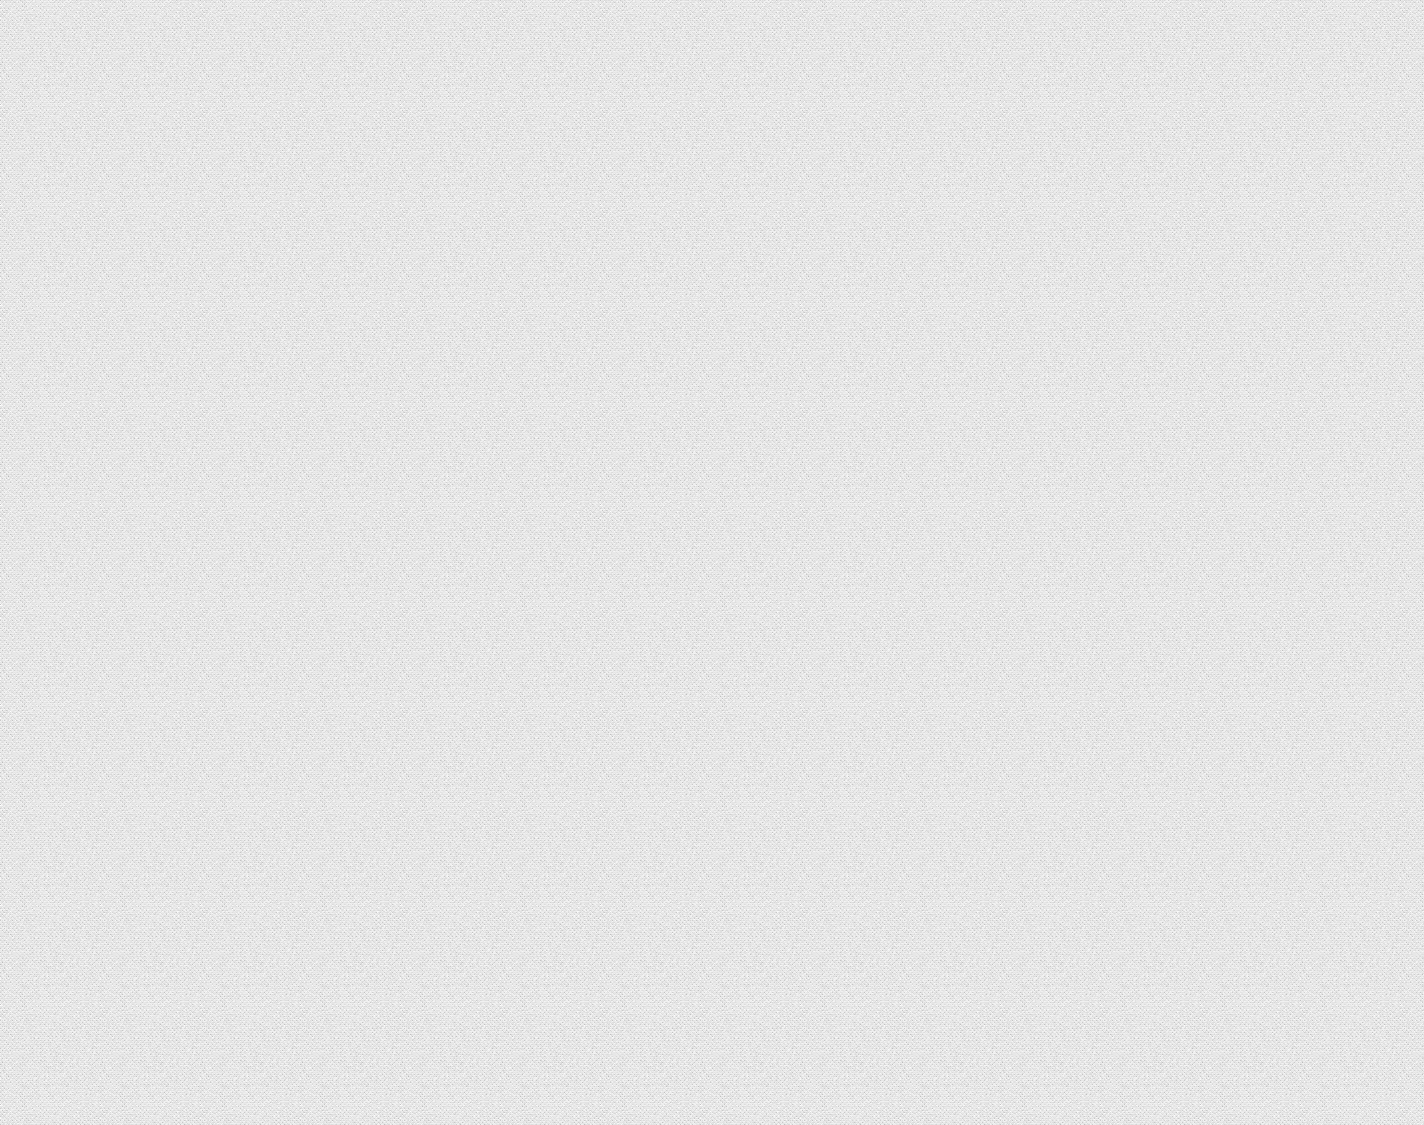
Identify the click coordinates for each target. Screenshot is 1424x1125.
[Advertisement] (1169, 487)
